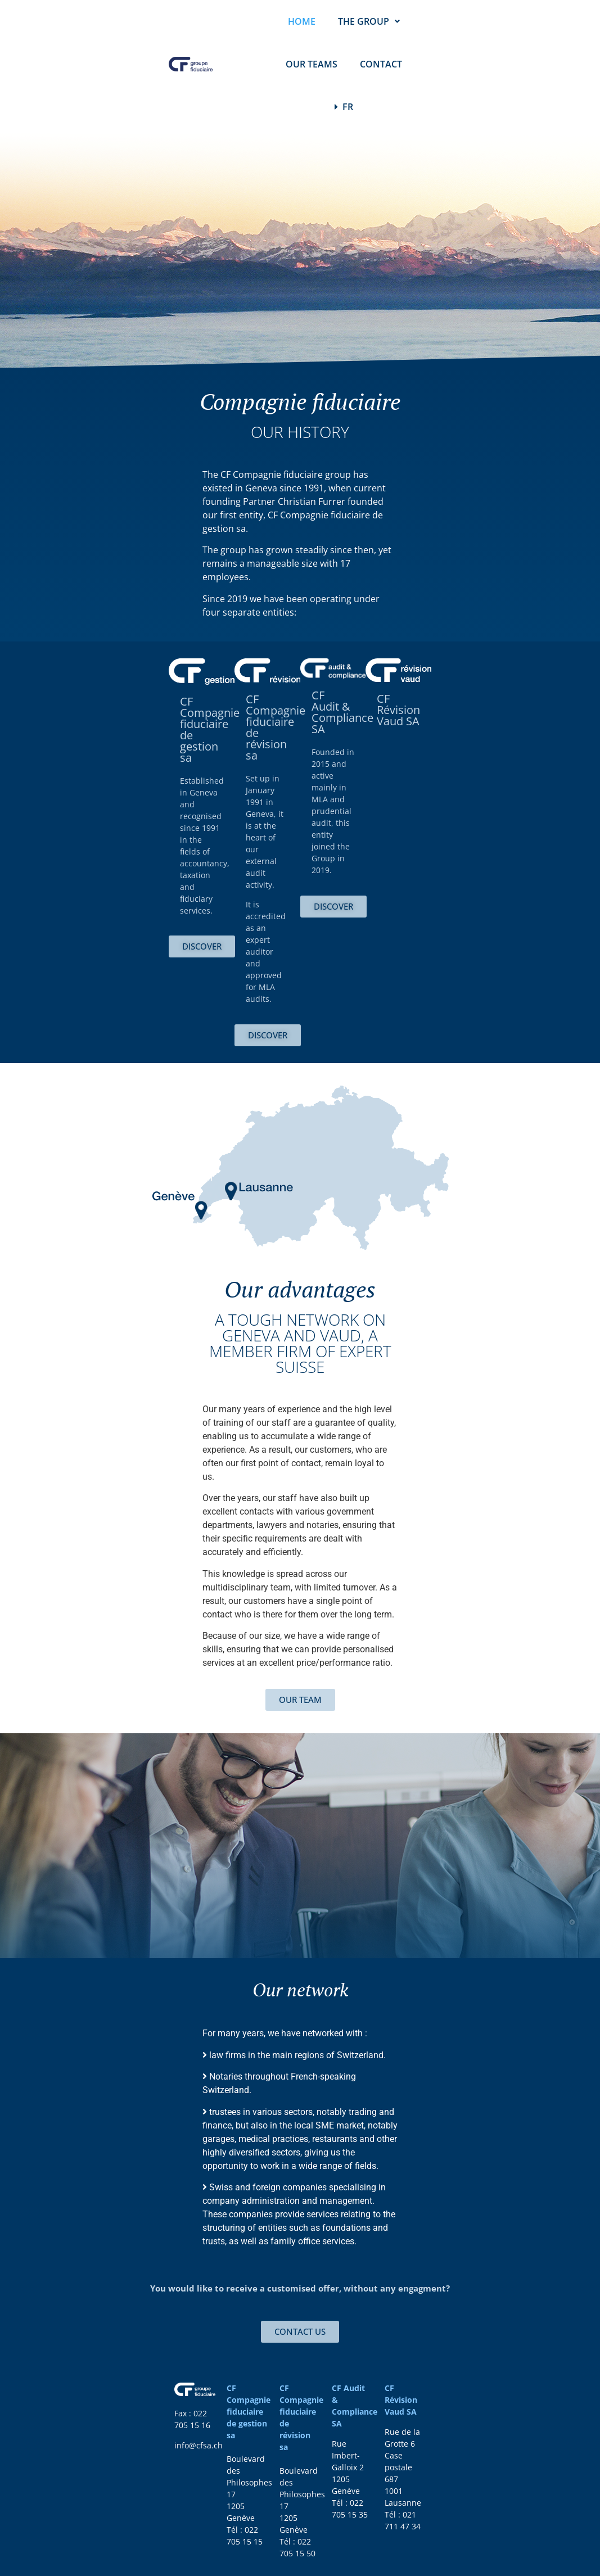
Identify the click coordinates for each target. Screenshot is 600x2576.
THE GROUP (369, 21)
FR (344, 107)
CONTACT (381, 64)
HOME (301, 21)
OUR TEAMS (311, 64)
